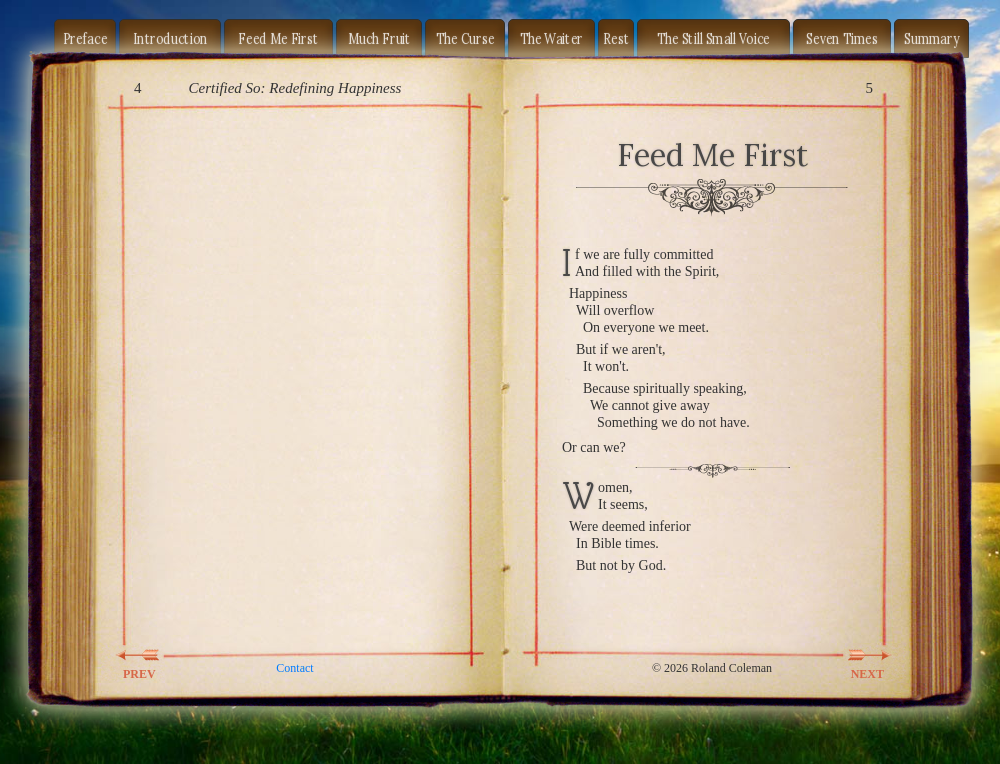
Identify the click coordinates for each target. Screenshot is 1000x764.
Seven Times (842, 38)
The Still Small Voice (713, 38)
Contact (294, 668)
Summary (931, 38)
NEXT (856, 655)
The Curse (465, 38)
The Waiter (552, 38)
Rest (616, 38)
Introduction (170, 38)
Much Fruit (379, 38)
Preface (85, 38)
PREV (151, 655)
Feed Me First (278, 38)
